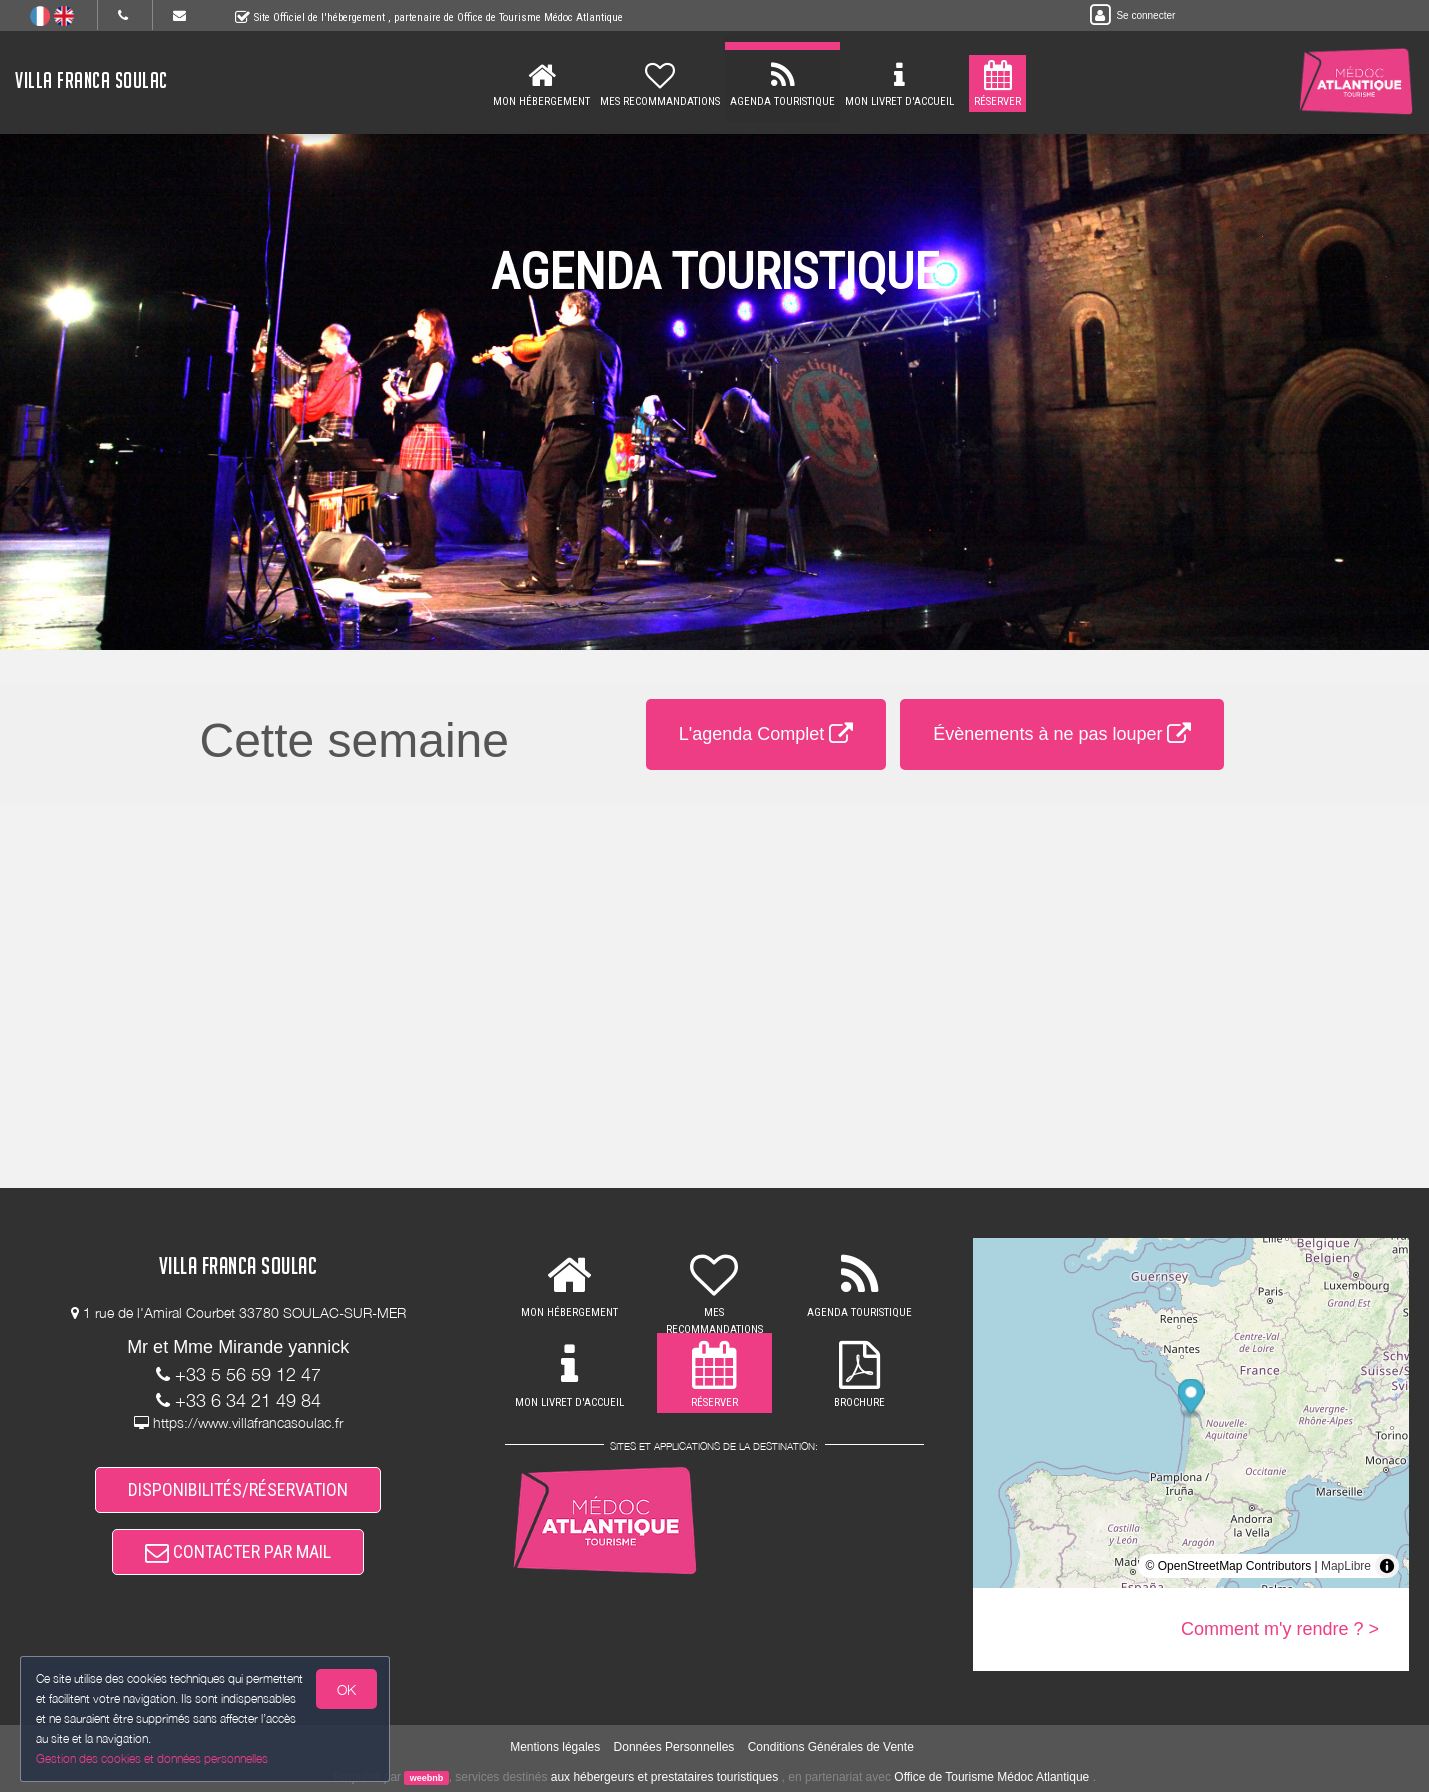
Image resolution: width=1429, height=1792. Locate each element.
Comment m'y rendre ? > (1280, 1629)
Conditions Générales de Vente (831, 1747)
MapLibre (1346, 1566)
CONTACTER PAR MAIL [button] (238, 1551)
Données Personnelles (674, 1747)
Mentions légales (555, 1747)
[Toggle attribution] (1387, 1566)
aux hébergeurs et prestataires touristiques (664, 1777)
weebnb (427, 1778)
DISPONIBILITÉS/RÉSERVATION (238, 1489)
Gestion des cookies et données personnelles (152, 1758)
